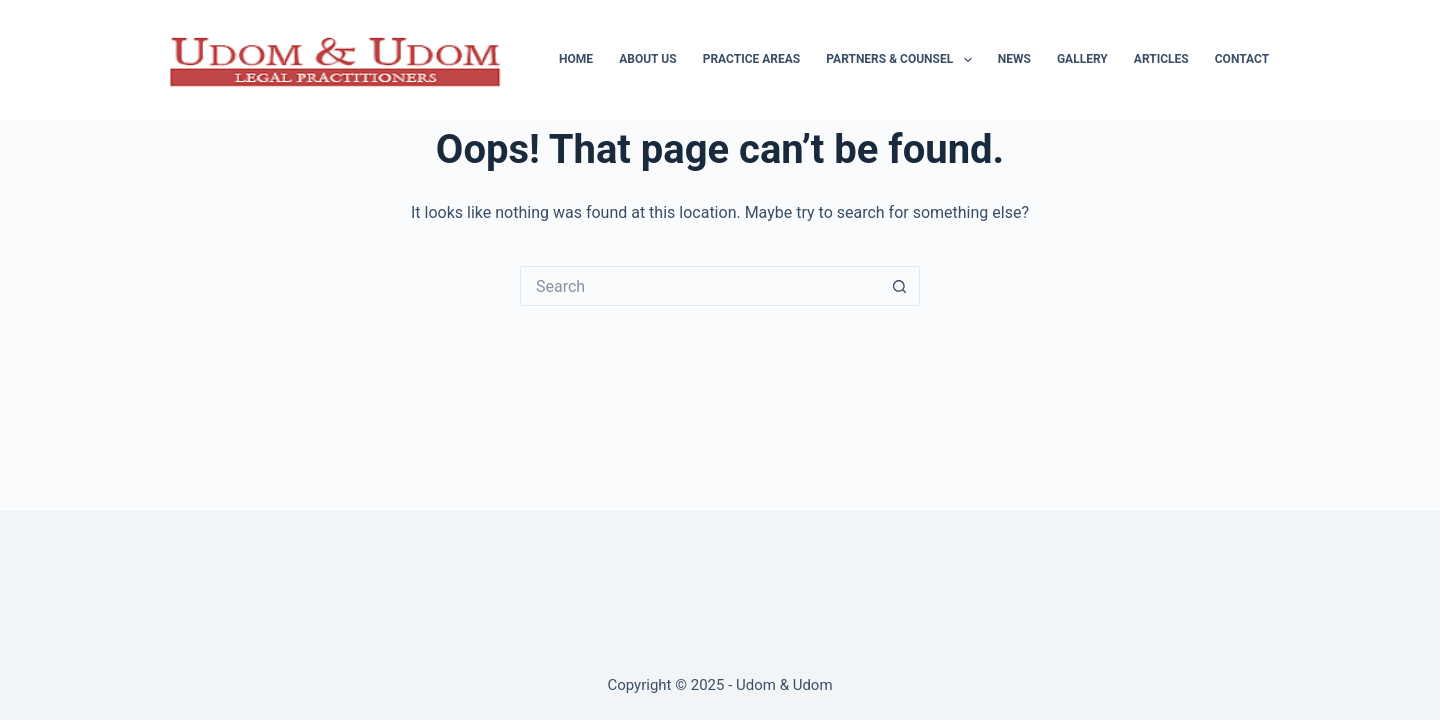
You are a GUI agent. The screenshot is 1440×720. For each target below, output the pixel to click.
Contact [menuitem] (1242, 59)
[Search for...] (700, 286)
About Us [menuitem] (647, 59)
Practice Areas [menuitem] (752, 59)
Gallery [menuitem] (1082, 59)
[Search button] (900, 286)
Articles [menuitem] (1161, 59)
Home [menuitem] (576, 59)
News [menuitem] (1014, 59)
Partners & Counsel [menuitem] (902, 60)
